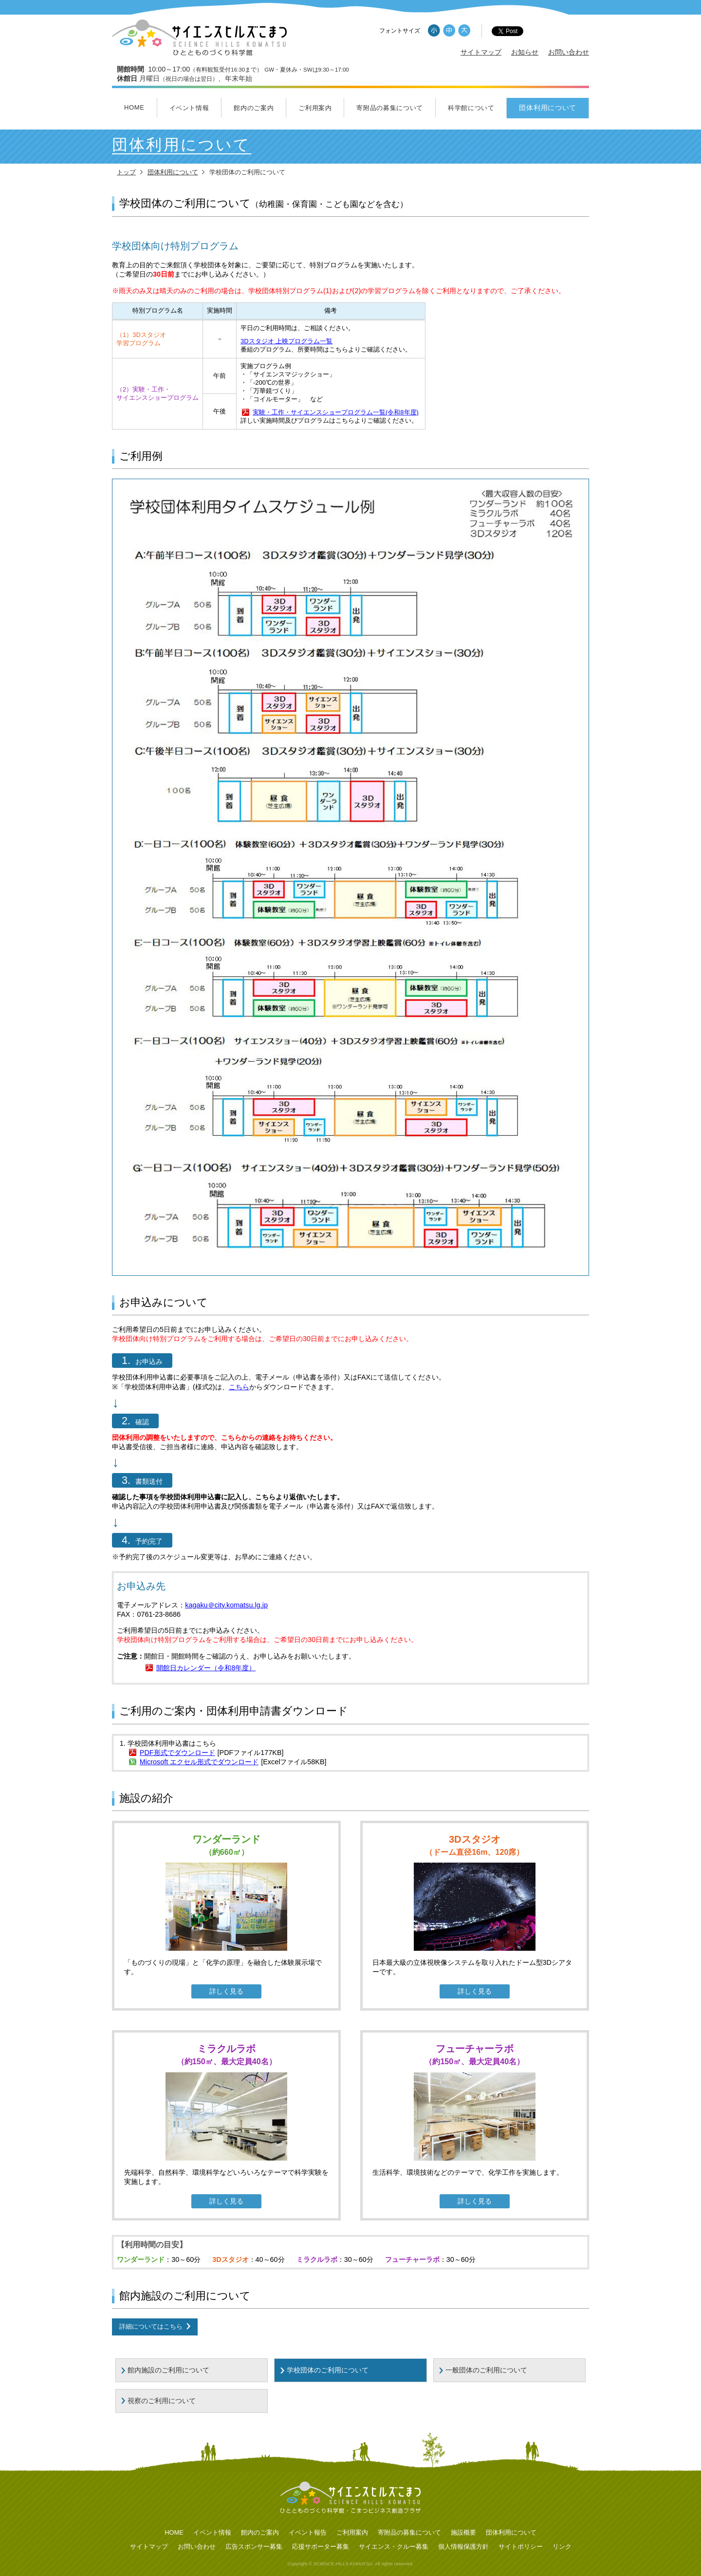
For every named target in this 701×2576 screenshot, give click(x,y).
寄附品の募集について (389, 108)
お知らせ (524, 52)
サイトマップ (481, 52)
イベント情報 (189, 108)
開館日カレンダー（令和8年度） (206, 1668)
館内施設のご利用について (168, 2370)
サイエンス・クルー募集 (393, 2546)
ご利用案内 (315, 108)
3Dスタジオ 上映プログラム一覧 (286, 341)
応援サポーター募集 (320, 2546)
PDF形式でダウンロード (177, 1752)
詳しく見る (226, 1991)
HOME (134, 107)
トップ (126, 172)
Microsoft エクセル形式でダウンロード (199, 1762)
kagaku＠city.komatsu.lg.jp (226, 1605)
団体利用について (547, 108)
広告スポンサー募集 (253, 2546)
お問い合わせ (568, 52)
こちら (239, 1387)
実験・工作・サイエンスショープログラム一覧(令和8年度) (336, 412)
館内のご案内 (254, 108)
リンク (562, 2546)
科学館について (471, 108)
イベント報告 (308, 2532)
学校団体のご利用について (328, 2370)
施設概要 (463, 2532)
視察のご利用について (162, 2401)
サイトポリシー (520, 2546)
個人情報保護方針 (463, 2546)
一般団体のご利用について (486, 2370)
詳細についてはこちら (151, 2326)
